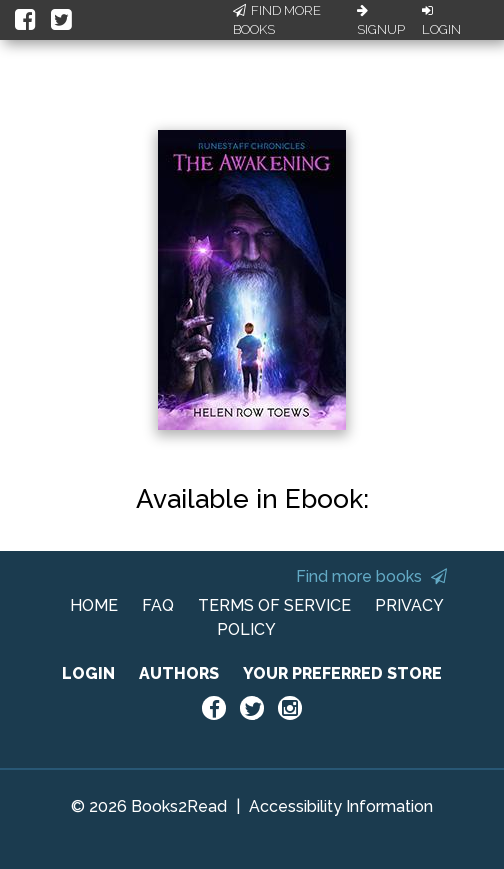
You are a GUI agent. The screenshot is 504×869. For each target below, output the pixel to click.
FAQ (158, 605)
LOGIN (88, 673)
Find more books (371, 576)
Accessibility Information (341, 806)
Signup (381, 21)
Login (441, 21)
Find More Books (277, 20)
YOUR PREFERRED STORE (342, 673)
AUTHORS (179, 673)
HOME (94, 605)
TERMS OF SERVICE (274, 605)
